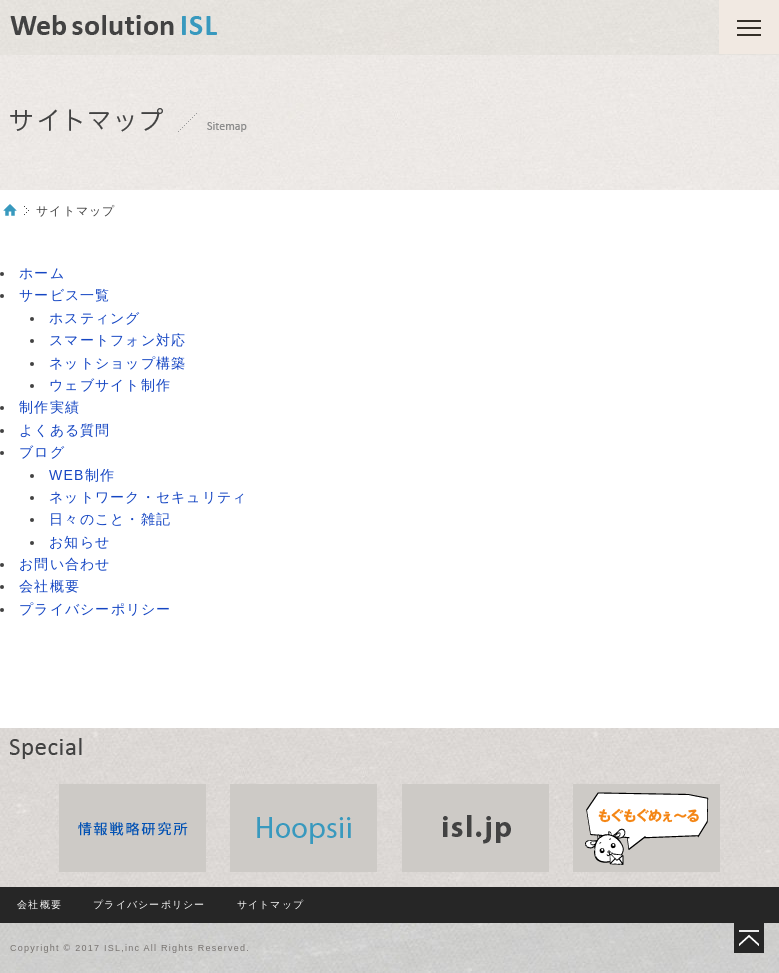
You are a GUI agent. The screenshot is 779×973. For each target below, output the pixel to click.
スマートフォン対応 (117, 340)
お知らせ (79, 542)
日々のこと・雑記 (110, 519)
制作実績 (49, 407)
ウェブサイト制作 (110, 385)
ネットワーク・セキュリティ (148, 497)
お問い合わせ (65, 564)
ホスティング (95, 318)
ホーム (42, 273)
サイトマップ (271, 904)
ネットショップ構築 (117, 363)
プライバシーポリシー (95, 609)
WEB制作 (82, 475)
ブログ (42, 452)
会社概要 (49, 586)
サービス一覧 (65, 295)
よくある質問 (65, 430)
